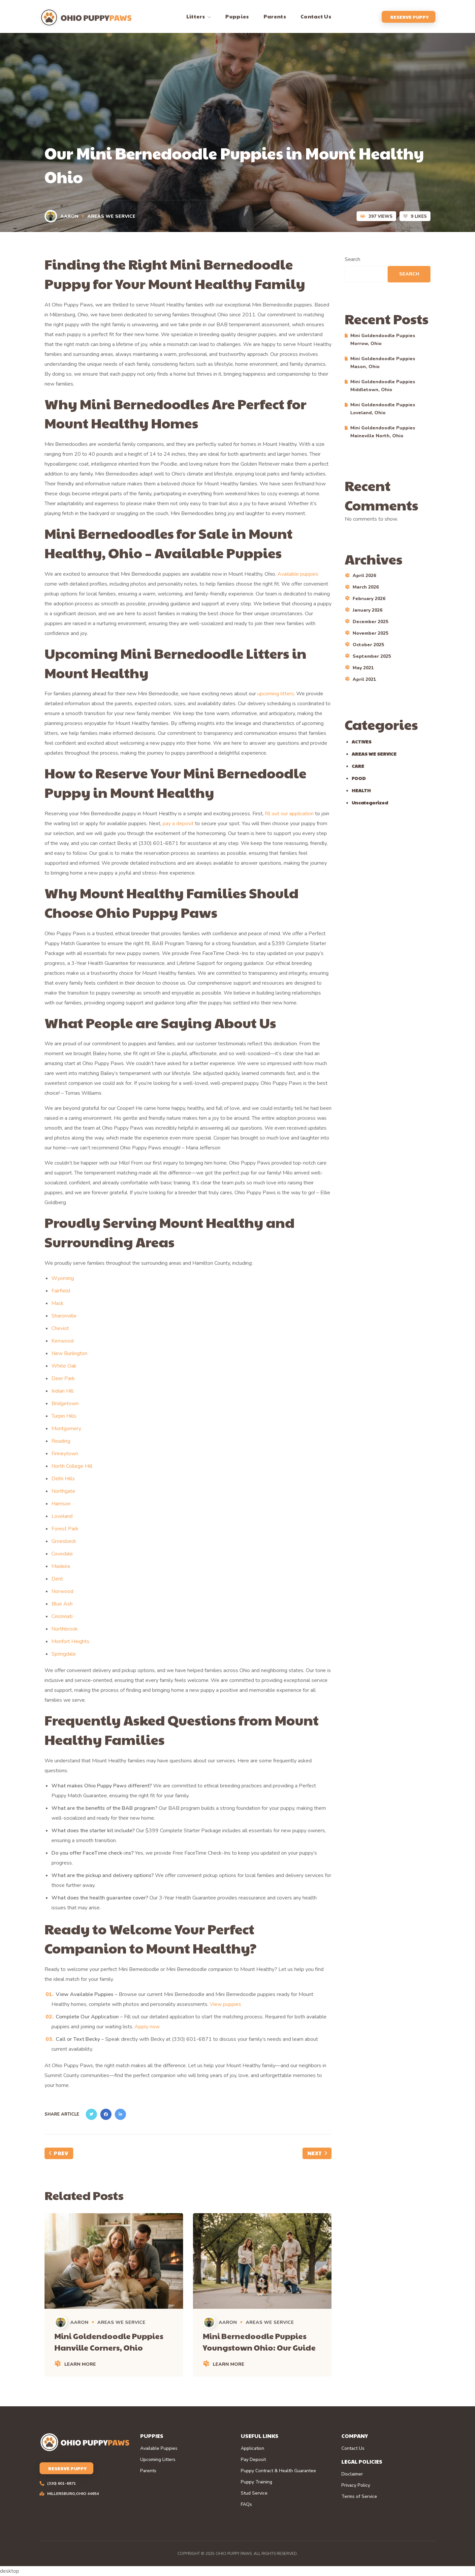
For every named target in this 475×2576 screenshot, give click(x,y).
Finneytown (64, 1453)
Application (252, 2448)
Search (352, 259)
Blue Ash (62, 1603)
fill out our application (289, 813)
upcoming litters (275, 693)
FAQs (246, 2504)
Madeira (60, 1566)
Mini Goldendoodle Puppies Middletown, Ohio (382, 386)
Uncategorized (370, 802)
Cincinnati (62, 1616)
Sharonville (64, 1315)
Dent (57, 1578)
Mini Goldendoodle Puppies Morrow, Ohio (382, 340)
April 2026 (364, 575)
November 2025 (370, 633)
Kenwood (62, 1341)
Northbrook (64, 1629)
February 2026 (369, 598)
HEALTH (361, 790)
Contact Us (352, 2448)
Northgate (63, 1491)
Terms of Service (359, 2497)
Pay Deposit (253, 2460)
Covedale (62, 1553)
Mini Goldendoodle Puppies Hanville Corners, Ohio (108, 2341)
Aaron (62, 216)
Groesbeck (63, 1541)
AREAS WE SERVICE (111, 216)
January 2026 (367, 610)
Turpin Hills (64, 1416)
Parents (148, 2471)
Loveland (62, 1516)
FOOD (359, 778)
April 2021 (364, 679)
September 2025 (372, 656)
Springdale (63, 1654)
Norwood (62, 1591)
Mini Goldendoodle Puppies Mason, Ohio (382, 363)
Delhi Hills (63, 1478)
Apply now (147, 2026)
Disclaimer (352, 2474)
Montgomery (66, 1428)
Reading (60, 1441)
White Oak (64, 1366)
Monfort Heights (70, 1641)
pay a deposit (178, 823)
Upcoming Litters (157, 2460)
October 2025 (368, 645)
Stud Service (254, 2493)
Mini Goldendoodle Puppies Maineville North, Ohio (382, 432)
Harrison (61, 1503)
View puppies (225, 2004)
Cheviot (60, 1328)
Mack (57, 1303)
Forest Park (65, 1528)
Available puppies (297, 574)
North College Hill (71, 1466)
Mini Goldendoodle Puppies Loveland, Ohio (382, 409)
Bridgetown (65, 1403)
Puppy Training (256, 2482)
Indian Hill (62, 1391)
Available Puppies (158, 2448)
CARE (358, 766)
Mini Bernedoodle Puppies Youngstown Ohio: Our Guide (259, 2341)
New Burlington (69, 1353)
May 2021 (363, 668)
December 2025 (370, 622)
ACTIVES (361, 741)
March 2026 (366, 587)
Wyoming (62, 1278)
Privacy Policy (355, 2485)
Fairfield (60, 1290)
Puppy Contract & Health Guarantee (278, 2471)
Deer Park (63, 1378)
